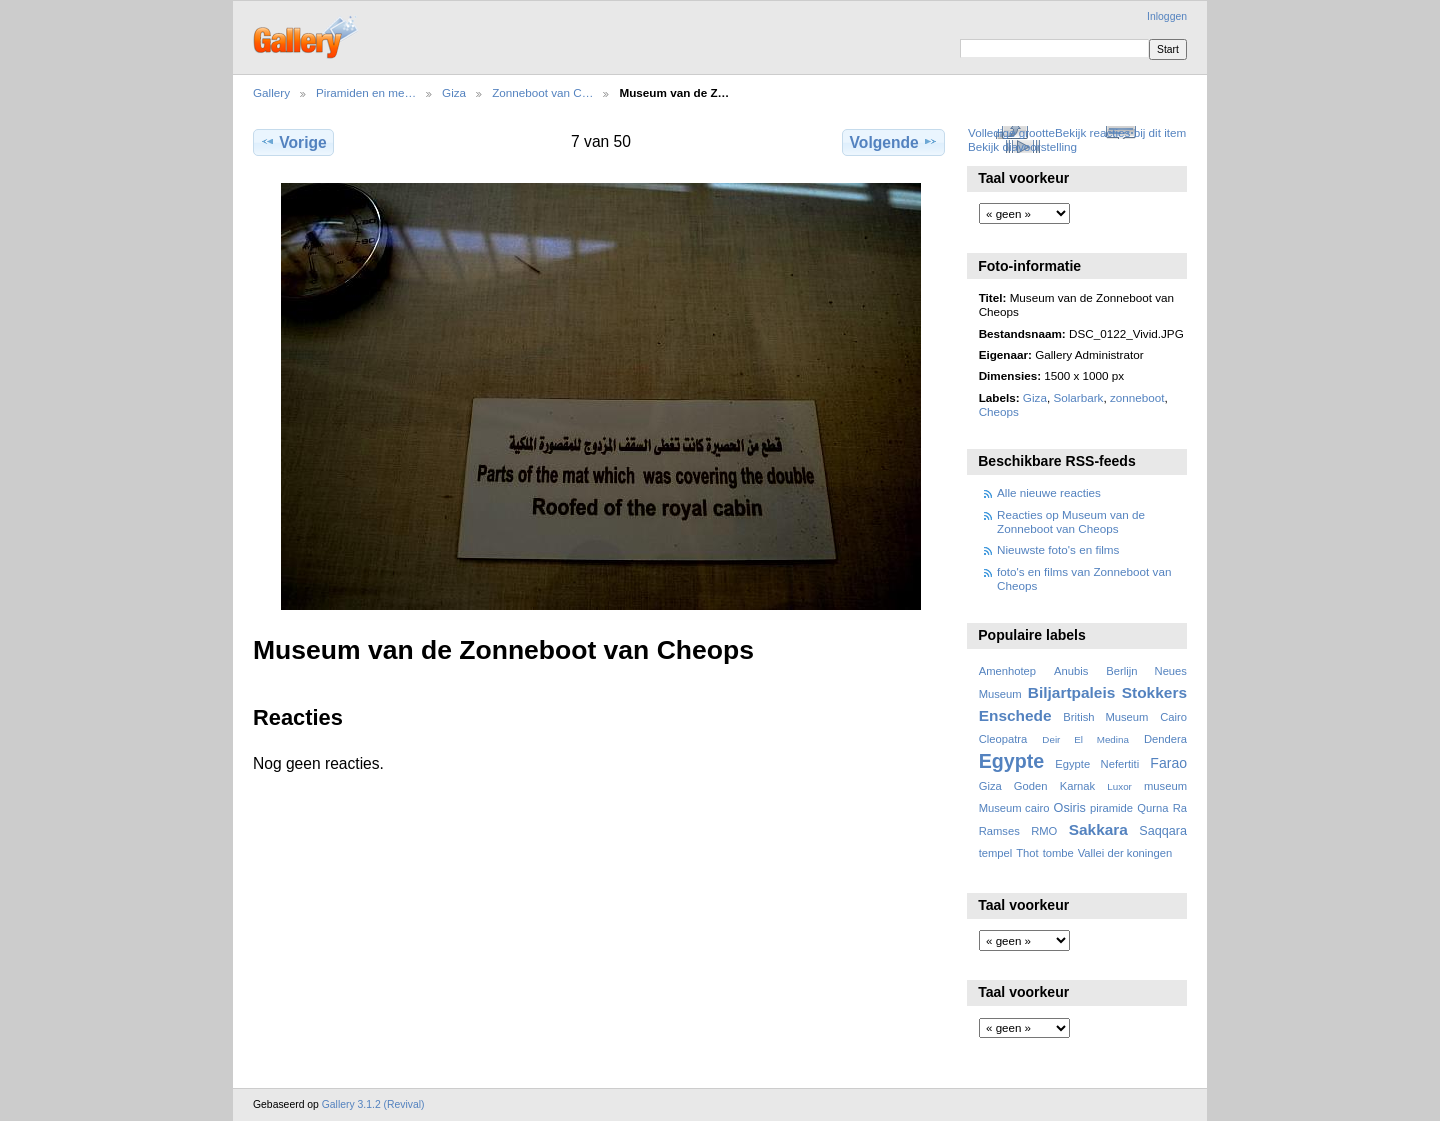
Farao (1168, 763)
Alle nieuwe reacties (1049, 492)
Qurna (1152, 808)
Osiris (1070, 808)
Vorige (293, 142)
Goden (1031, 786)
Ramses (999, 831)
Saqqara (1163, 831)
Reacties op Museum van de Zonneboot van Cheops (1071, 521)
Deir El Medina (1085, 739)
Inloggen (1167, 16)
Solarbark (1078, 397)
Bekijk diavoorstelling (1022, 146)
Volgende (894, 142)
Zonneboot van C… (542, 92)
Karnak (1078, 786)
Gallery (271, 92)
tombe (1058, 853)
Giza (454, 92)
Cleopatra (1003, 739)
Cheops (999, 411)
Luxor (1119, 786)
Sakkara (1098, 829)
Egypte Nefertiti (1097, 764)
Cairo (1173, 717)
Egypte (1011, 761)
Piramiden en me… (366, 92)
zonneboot (1137, 397)
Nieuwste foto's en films (1058, 549)
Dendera (1165, 739)
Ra (1180, 808)
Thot (1027, 853)
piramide (1111, 808)
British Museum (1105, 717)
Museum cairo (1014, 808)
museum (1165, 786)
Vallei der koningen (1125, 853)
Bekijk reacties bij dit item (1120, 132)
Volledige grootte (1011, 132)
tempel (996, 853)
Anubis (1071, 671)
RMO (1044, 831)
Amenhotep (1007, 671)
